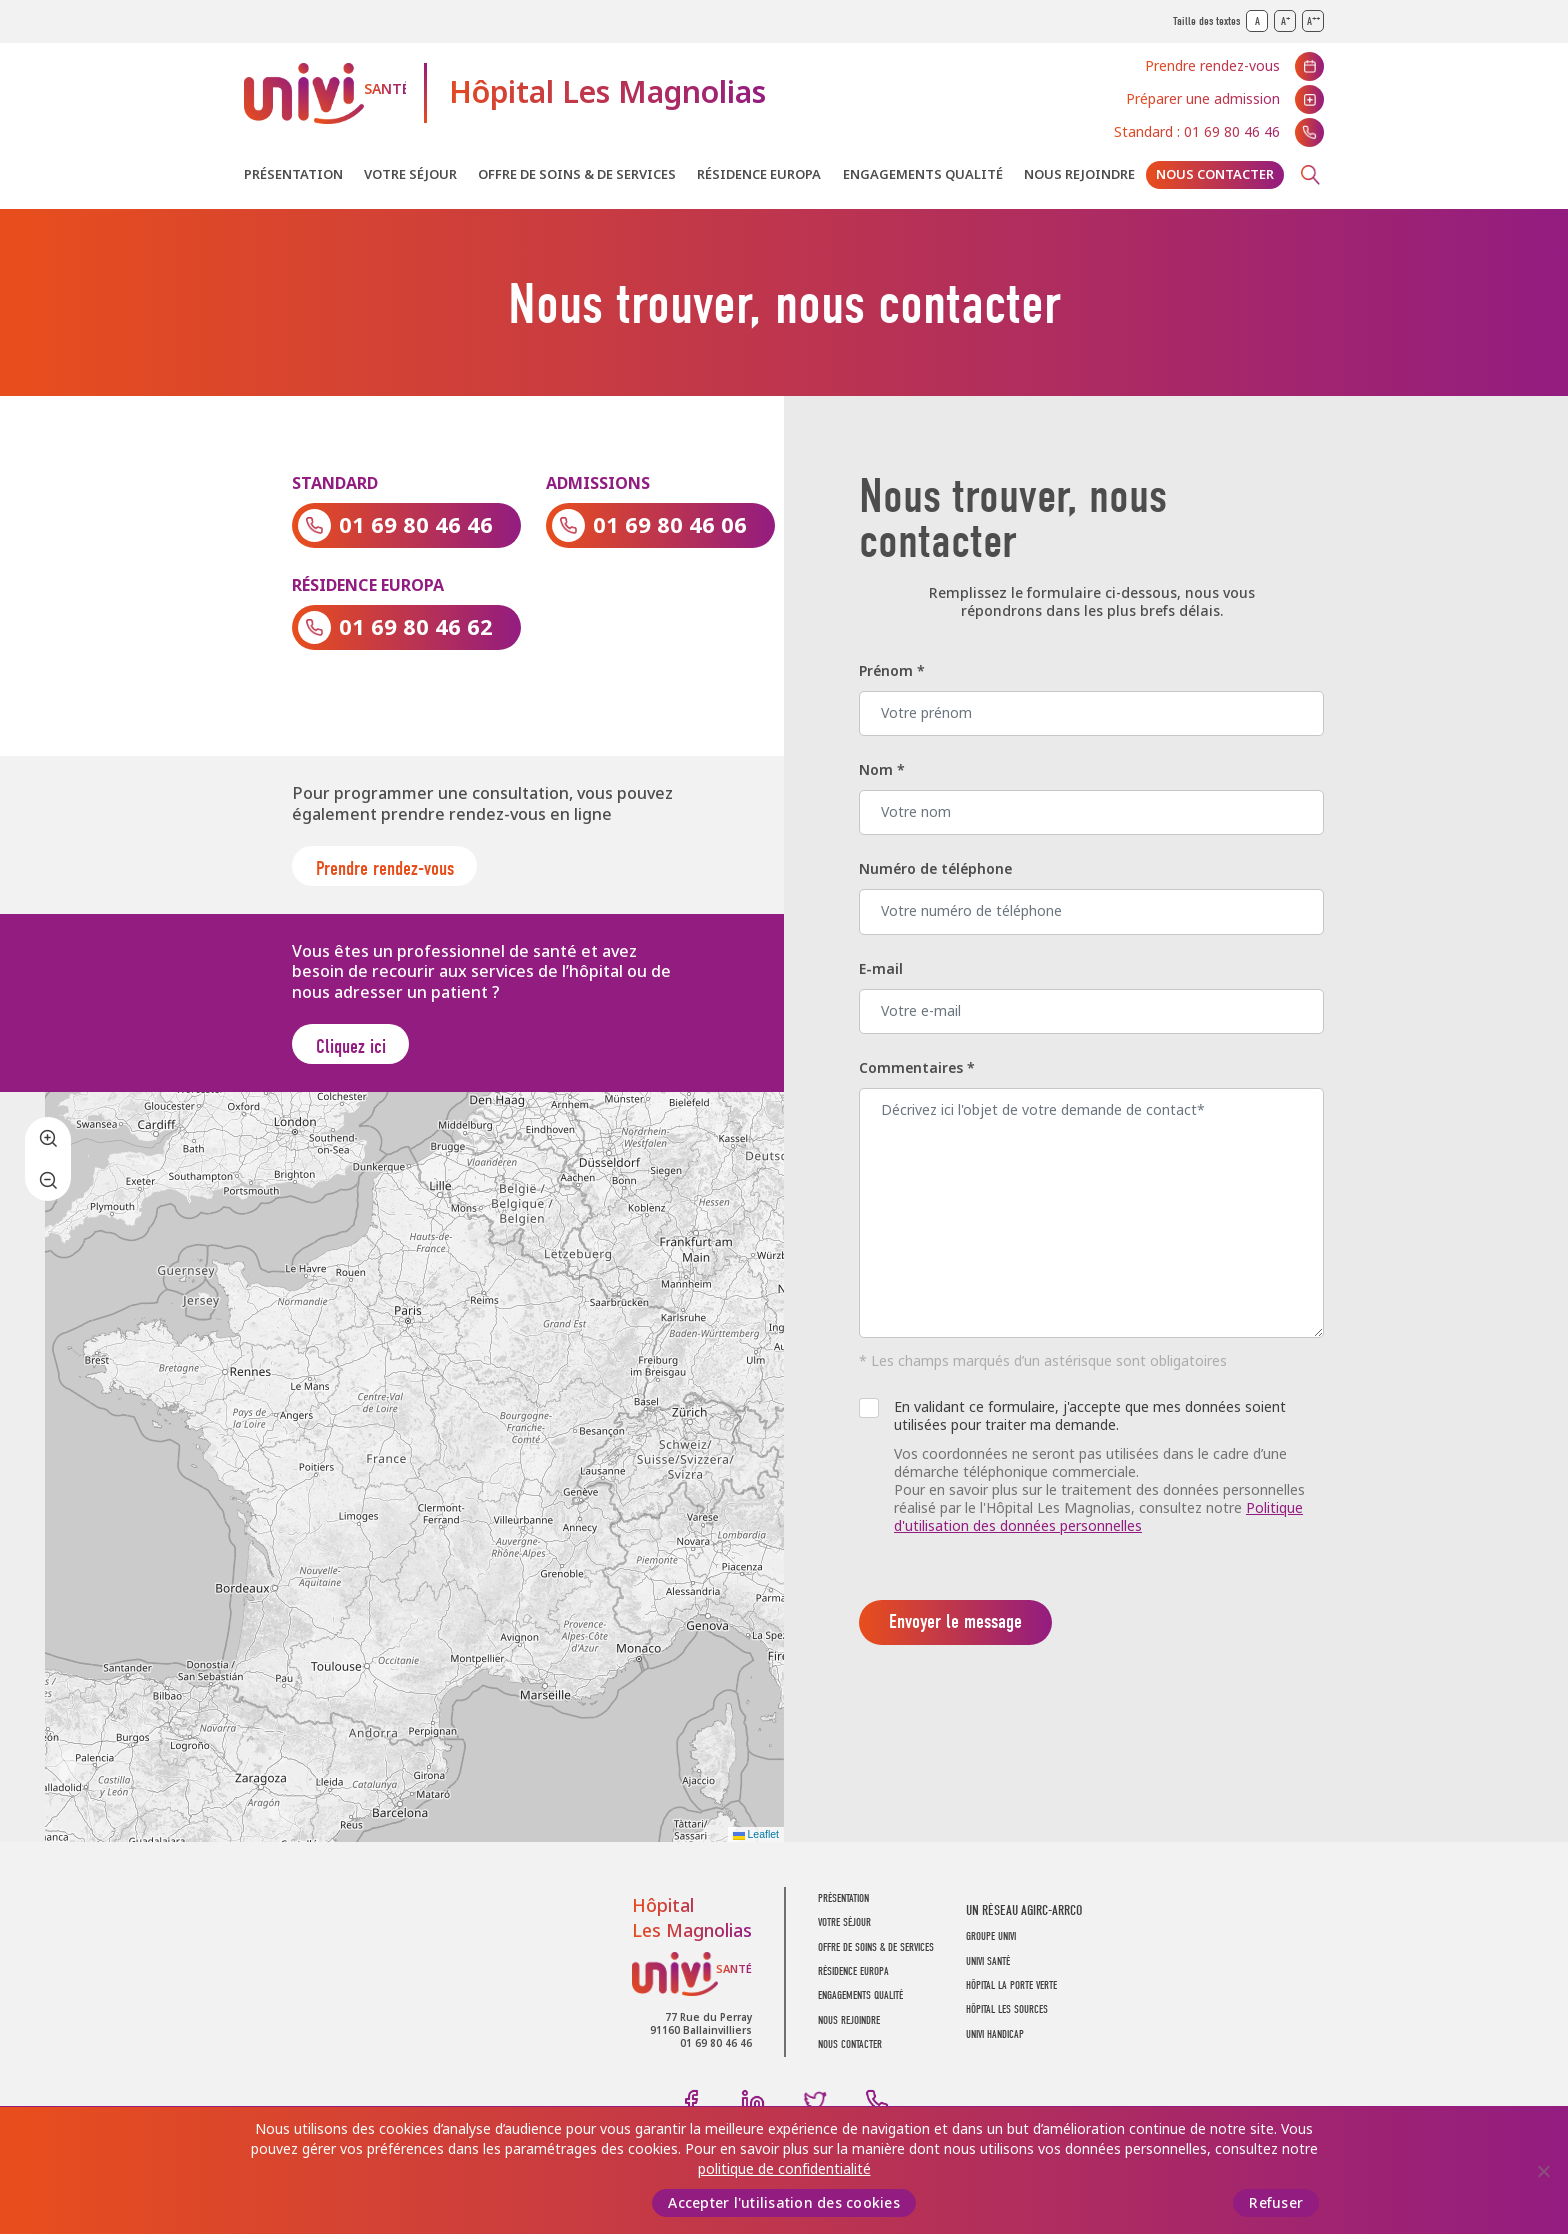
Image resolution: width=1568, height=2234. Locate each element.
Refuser (1276, 2203)
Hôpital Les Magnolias (607, 93)
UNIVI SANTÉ (988, 1971)
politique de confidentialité (784, 2169)
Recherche (1310, 175)
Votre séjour (410, 174)
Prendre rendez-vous (1212, 66)
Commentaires (917, 1068)
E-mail (881, 969)
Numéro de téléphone (935, 869)
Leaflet (756, 1845)
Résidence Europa (759, 174)
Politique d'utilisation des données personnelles (1098, 1517)
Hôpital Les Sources (1007, 2020)
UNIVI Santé (325, 93)
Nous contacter (1215, 174)
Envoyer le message (955, 1621)
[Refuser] (1543, 2171)
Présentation (293, 174)
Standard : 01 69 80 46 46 (1197, 132)
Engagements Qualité (923, 174)
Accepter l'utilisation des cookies (784, 2203)
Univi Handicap (995, 2044)
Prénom (892, 671)
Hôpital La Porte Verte (1011, 1995)
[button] (48, 1148)
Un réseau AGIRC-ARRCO (1024, 1921)
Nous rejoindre (1079, 174)
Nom (882, 770)
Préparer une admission (1203, 99)
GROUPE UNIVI (991, 1947)
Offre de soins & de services (577, 174)
